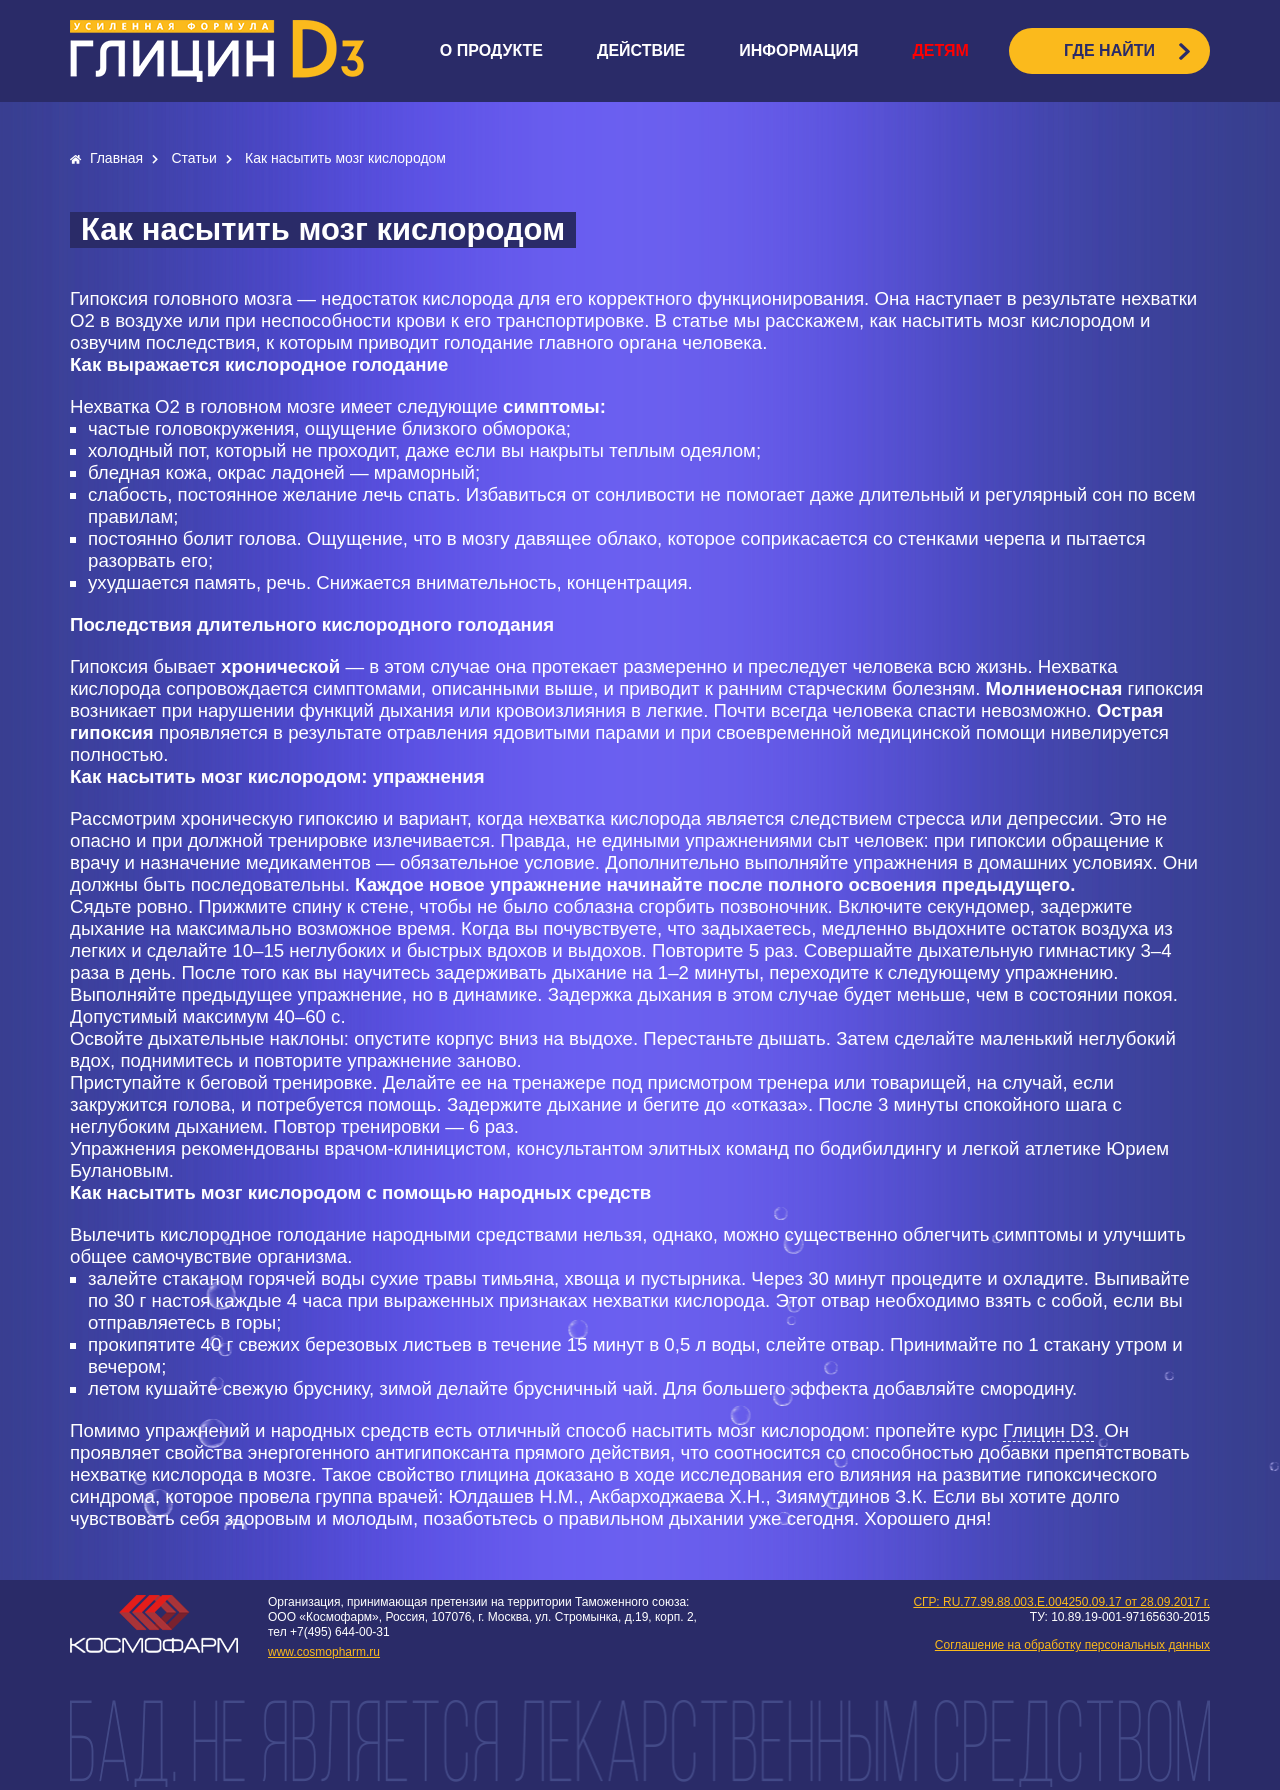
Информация (798, 50)
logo (217, 51)
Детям (940, 50)
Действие (641, 50)
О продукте (491, 50)
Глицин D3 (1048, 1430)
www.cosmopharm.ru (324, 1652)
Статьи (195, 158)
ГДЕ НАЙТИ (1109, 50)
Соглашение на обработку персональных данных (1072, 1645)
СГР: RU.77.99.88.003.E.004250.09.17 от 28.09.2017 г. (1061, 1602)
